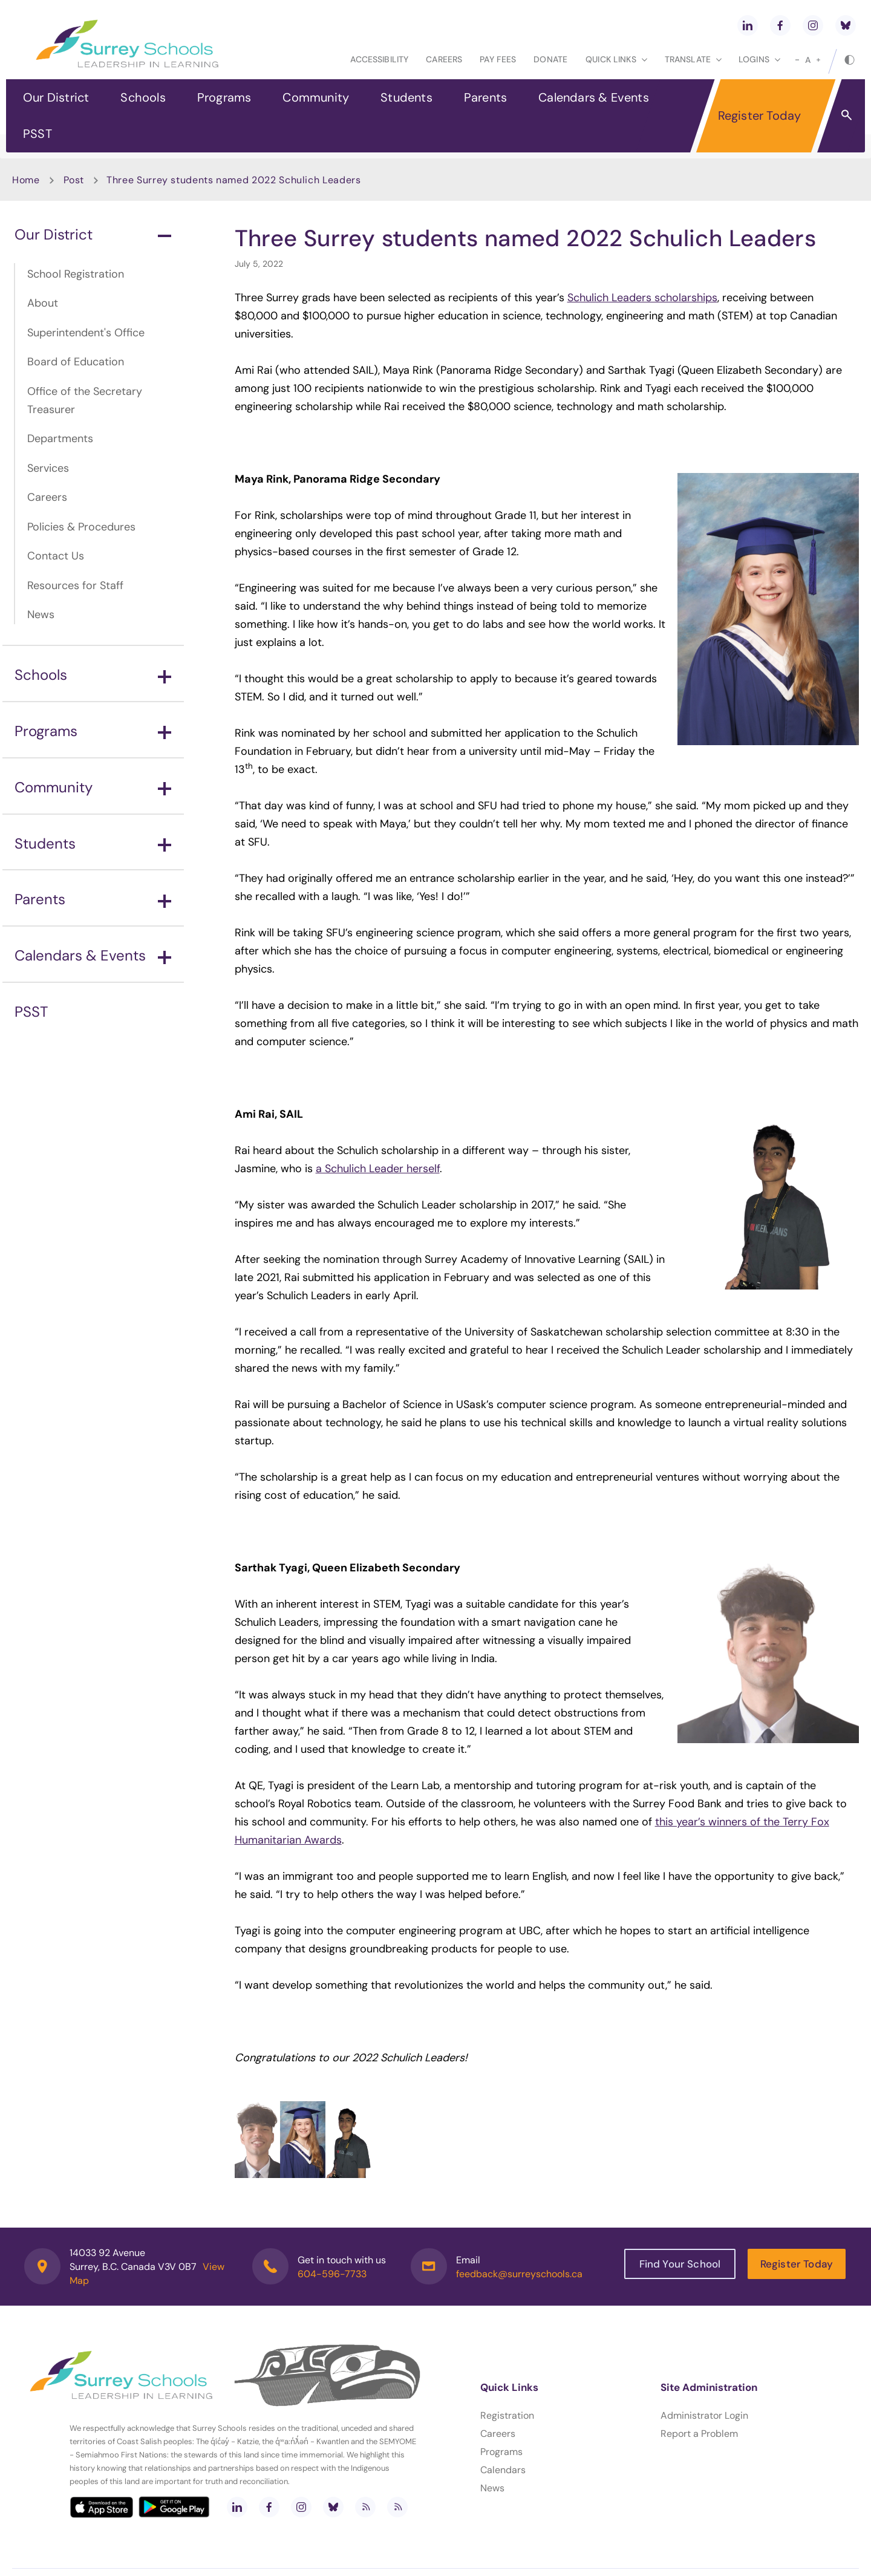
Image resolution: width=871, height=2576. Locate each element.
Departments (60, 438)
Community (315, 97)
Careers (444, 59)
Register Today (759, 115)
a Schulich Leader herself (378, 1168)
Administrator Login (704, 2415)
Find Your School (680, 2264)
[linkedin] (747, 25)
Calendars (503, 2470)
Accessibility (379, 59)
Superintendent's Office (86, 332)
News (40, 614)
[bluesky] (845, 25)
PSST (37, 134)
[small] (797, 60)
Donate (550, 59)
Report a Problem (699, 2433)
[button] (846, 114)
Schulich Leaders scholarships (642, 297)
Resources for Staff (75, 585)
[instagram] (813, 25)
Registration (507, 2415)
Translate (693, 59)
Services (48, 468)
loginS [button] (759, 59)
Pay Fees (498, 59)
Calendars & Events (593, 97)
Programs (224, 97)
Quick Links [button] (616, 59)
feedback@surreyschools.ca (519, 2274)
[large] (818, 60)
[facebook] (780, 25)
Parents (485, 97)
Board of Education (75, 361)
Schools (142, 97)
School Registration (75, 274)
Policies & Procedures (81, 527)
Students (406, 97)
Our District (56, 97)
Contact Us (55, 556)
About (42, 303)
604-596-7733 (332, 2274)
